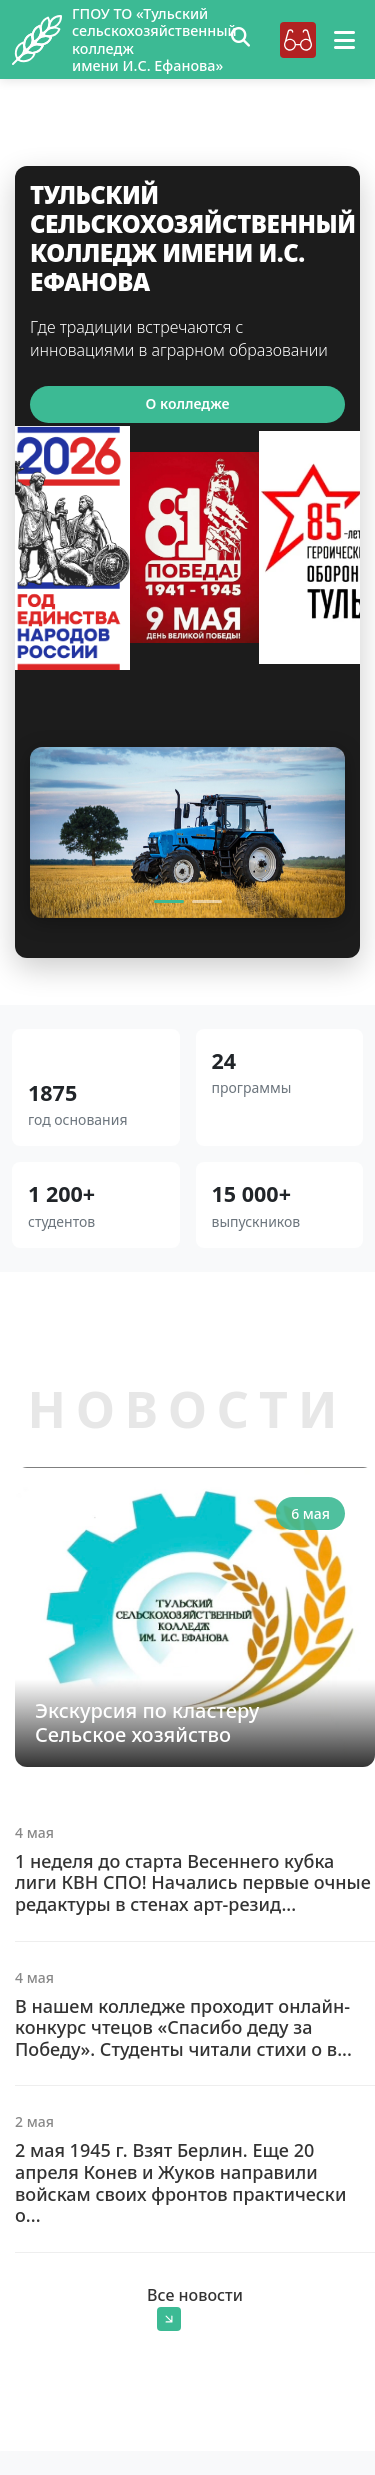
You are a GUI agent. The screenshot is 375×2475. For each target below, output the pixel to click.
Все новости (195, 2307)
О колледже (188, 403)
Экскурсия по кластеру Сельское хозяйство (147, 1722)
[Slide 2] (207, 901)
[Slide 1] (169, 901)
